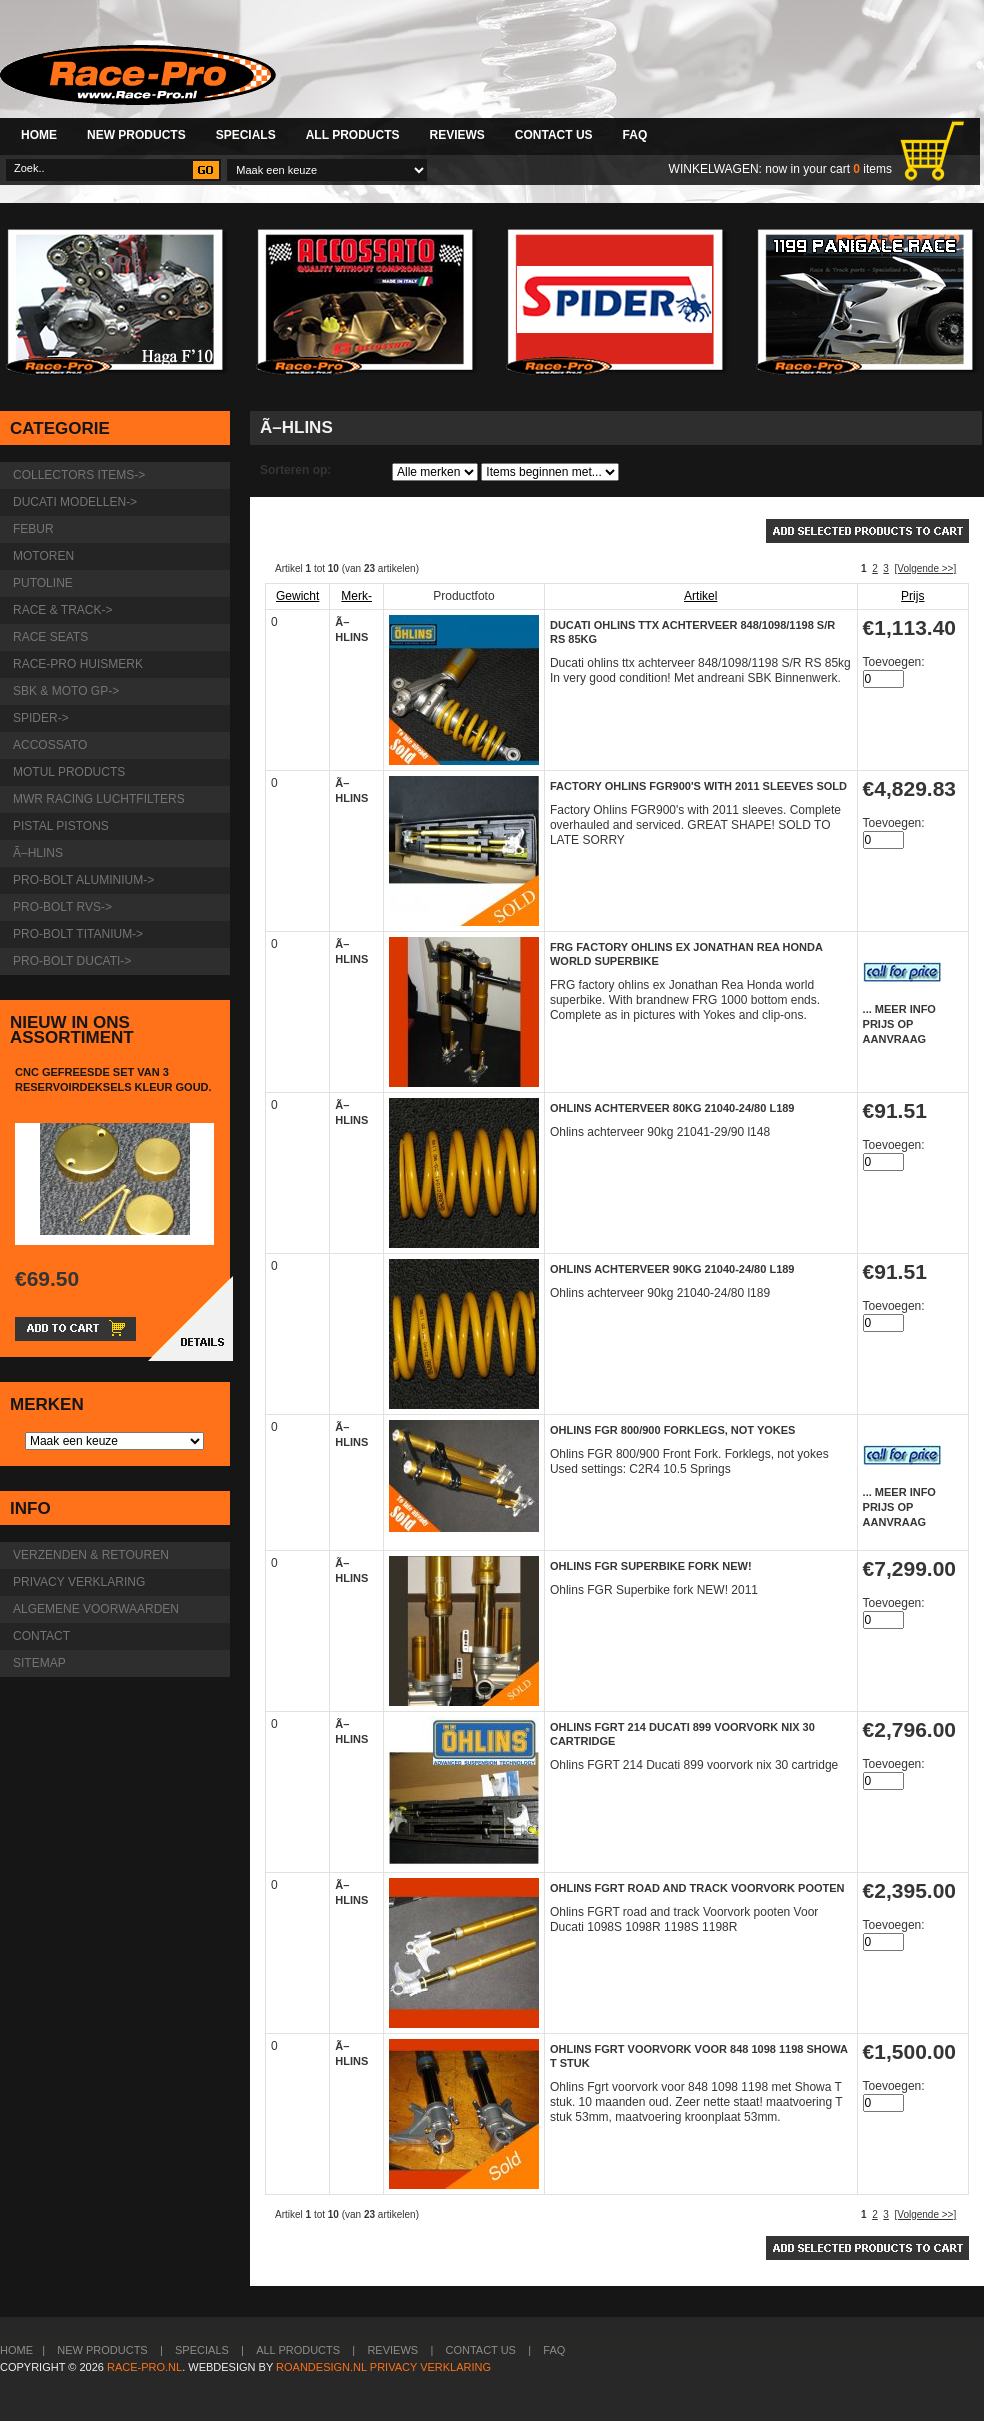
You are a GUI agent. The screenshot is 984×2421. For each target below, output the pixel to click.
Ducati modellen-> (75, 502)
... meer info (899, 1009)
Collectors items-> (79, 475)
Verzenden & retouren (91, 1555)
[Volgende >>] (925, 568)
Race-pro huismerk (78, 664)
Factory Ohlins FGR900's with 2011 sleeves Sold (698, 786)
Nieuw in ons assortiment (72, 1030)
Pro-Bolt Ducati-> (72, 961)
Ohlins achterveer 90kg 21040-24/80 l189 (672, 1269)
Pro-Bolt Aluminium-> (83, 880)
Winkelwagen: (715, 169)
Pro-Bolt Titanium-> (78, 934)
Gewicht (297, 596)
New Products (136, 135)
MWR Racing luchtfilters (99, 799)
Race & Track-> (62, 610)
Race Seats (50, 637)
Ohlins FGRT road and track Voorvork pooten (697, 1888)
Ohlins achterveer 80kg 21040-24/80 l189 (672, 1108)
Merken (47, 1404)
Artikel (700, 596)
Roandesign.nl (321, 2367)
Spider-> (41, 718)
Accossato (50, 745)
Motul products (69, 772)
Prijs (912, 596)
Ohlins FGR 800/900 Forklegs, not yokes (673, 1430)
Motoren (43, 556)
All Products (353, 135)
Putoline (43, 583)
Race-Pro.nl (144, 2367)
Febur (33, 529)
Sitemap (39, 1663)
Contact (41, 1636)
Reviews (456, 135)
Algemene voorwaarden (96, 1609)
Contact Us (554, 135)
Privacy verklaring (79, 1582)
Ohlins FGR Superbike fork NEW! (651, 1566)
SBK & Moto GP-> (66, 691)
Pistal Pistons (61, 826)
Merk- (356, 596)
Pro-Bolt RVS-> (62, 907)
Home (39, 135)
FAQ (635, 135)
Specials (246, 135)
